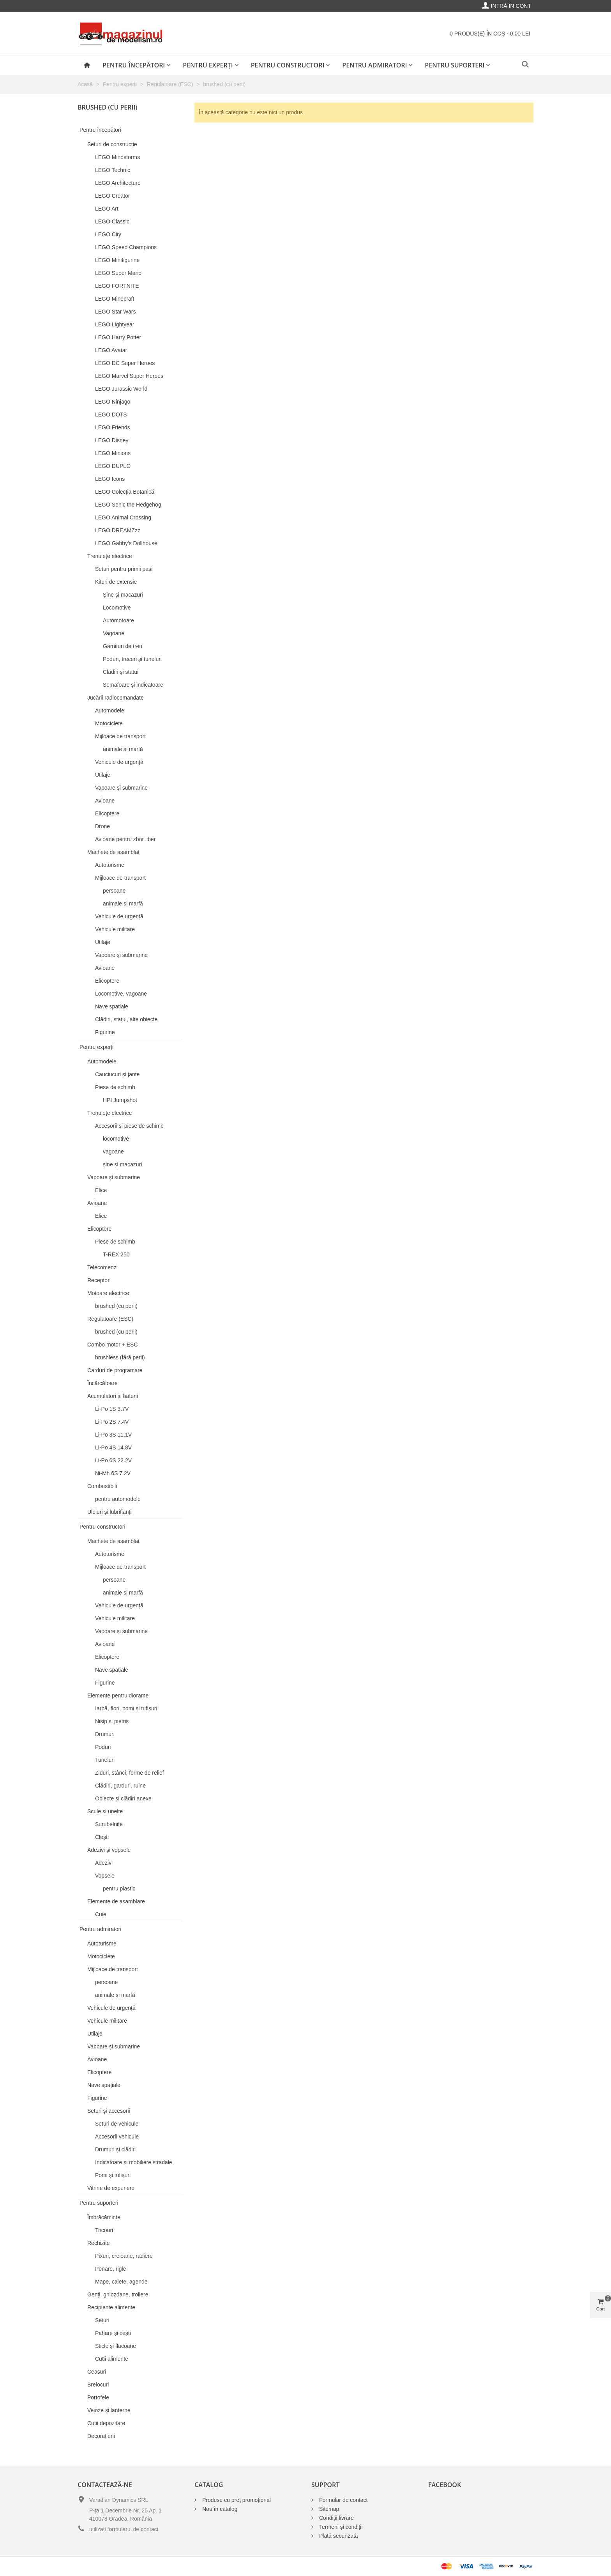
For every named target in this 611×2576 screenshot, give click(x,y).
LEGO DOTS (111, 414)
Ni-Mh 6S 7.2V (113, 1473)
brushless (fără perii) (120, 1357)
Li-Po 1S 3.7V (112, 1409)
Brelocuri (98, 2384)
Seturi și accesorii (108, 2111)
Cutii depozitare (106, 2423)
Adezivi (104, 1863)
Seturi (102, 2320)
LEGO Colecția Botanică (124, 492)
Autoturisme (109, 865)
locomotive (116, 1139)
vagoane (113, 1151)
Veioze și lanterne (109, 2410)
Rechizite (98, 2243)
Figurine (105, 1032)
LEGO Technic (112, 170)
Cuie (100, 1914)
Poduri (103, 1747)
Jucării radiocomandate (115, 697)
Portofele (98, 2397)
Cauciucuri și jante (117, 1074)
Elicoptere (107, 813)
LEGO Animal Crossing (123, 517)
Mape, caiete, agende (121, 2281)
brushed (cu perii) (116, 1306)
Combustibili (102, 1486)
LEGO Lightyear (114, 324)
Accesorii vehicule (117, 2136)
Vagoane (113, 633)
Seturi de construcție (112, 144)
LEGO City (108, 234)
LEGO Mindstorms (117, 157)
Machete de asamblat (113, 852)
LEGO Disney (112, 440)
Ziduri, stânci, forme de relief (129, 1773)
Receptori (99, 1280)
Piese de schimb (115, 1087)
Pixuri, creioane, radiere (124, 2256)
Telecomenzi (102, 1267)
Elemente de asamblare (116, 1901)
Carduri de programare (115, 1370)
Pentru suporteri (454, 65)
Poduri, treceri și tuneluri (132, 659)
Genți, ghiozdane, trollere (117, 2294)
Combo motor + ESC (112, 1344)
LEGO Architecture (118, 183)
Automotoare (118, 620)
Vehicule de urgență (119, 762)
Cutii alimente (111, 2359)
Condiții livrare (336, 2518)
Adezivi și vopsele (109, 1850)
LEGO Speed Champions (126, 247)
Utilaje (102, 775)
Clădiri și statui (120, 672)
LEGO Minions (113, 453)
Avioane (105, 800)
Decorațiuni (101, 2436)
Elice (101, 1190)
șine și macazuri (122, 1164)
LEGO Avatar (111, 350)
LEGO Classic (112, 221)
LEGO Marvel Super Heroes (129, 376)
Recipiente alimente (111, 2307)
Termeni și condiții (340, 2527)
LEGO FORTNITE (117, 286)
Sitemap (329, 2509)
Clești (102, 1837)
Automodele (109, 710)
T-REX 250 (116, 1254)
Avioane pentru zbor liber (125, 839)
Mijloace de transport (120, 736)
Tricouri (104, 2230)
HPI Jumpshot (120, 1100)
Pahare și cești (113, 2333)
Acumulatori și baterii (112, 1396)
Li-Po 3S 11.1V (113, 1435)
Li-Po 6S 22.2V (113, 1460)
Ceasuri (96, 2372)
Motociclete (109, 723)
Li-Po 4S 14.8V (113, 1447)
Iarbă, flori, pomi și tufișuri (126, 1708)
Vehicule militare (115, 929)
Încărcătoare (102, 1383)
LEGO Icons (110, 479)
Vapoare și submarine (121, 788)
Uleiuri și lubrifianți (109, 1512)
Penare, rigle (110, 2269)
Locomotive (117, 607)
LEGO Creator (112, 196)
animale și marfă (123, 749)
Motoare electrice (108, 1293)
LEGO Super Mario (118, 273)
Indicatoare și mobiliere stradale (133, 2162)
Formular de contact (343, 2500)
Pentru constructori (288, 65)
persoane (114, 891)
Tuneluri (105, 1760)
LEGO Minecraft (114, 299)
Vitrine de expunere (110, 2188)
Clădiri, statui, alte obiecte (126, 1019)
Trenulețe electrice (109, 556)
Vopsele (105, 1876)
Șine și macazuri (123, 595)
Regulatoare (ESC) (110, 1319)
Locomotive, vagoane (121, 993)
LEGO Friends (112, 427)
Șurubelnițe (109, 1824)
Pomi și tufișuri (113, 2175)
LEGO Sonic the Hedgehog (128, 504)
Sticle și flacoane (115, 2346)
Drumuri (105, 1734)
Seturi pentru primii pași (123, 569)
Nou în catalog (219, 2509)
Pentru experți (208, 65)
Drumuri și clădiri (115, 2149)
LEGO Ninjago (112, 402)
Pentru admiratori (374, 65)
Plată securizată (338, 2536)
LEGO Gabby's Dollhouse (126, 543)
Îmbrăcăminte (103, 2217)
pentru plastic (119, 1888)
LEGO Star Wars (115, 311)
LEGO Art (106, 209)
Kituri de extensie (116, 582)
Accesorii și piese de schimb (129, 1126)
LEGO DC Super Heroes (125, 363)
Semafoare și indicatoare (133, 685)
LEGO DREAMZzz (117, 530)
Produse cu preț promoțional (236, 2500)
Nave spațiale (111, 1006)
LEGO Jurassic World (121, 389)
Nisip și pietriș (112, 1721)
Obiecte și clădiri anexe (123, 1798)
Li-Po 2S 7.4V (112, 1422)
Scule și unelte (105, 1811)
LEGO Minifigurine (117, 260)
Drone (102, 826)
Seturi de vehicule (116, 2124)
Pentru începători (133, 65)
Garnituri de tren (122, 646)
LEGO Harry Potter (118, 337)
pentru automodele (118, 1499)
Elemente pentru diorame (117, 1695)
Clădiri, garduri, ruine (120, 1785)
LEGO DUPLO (113, 466)
